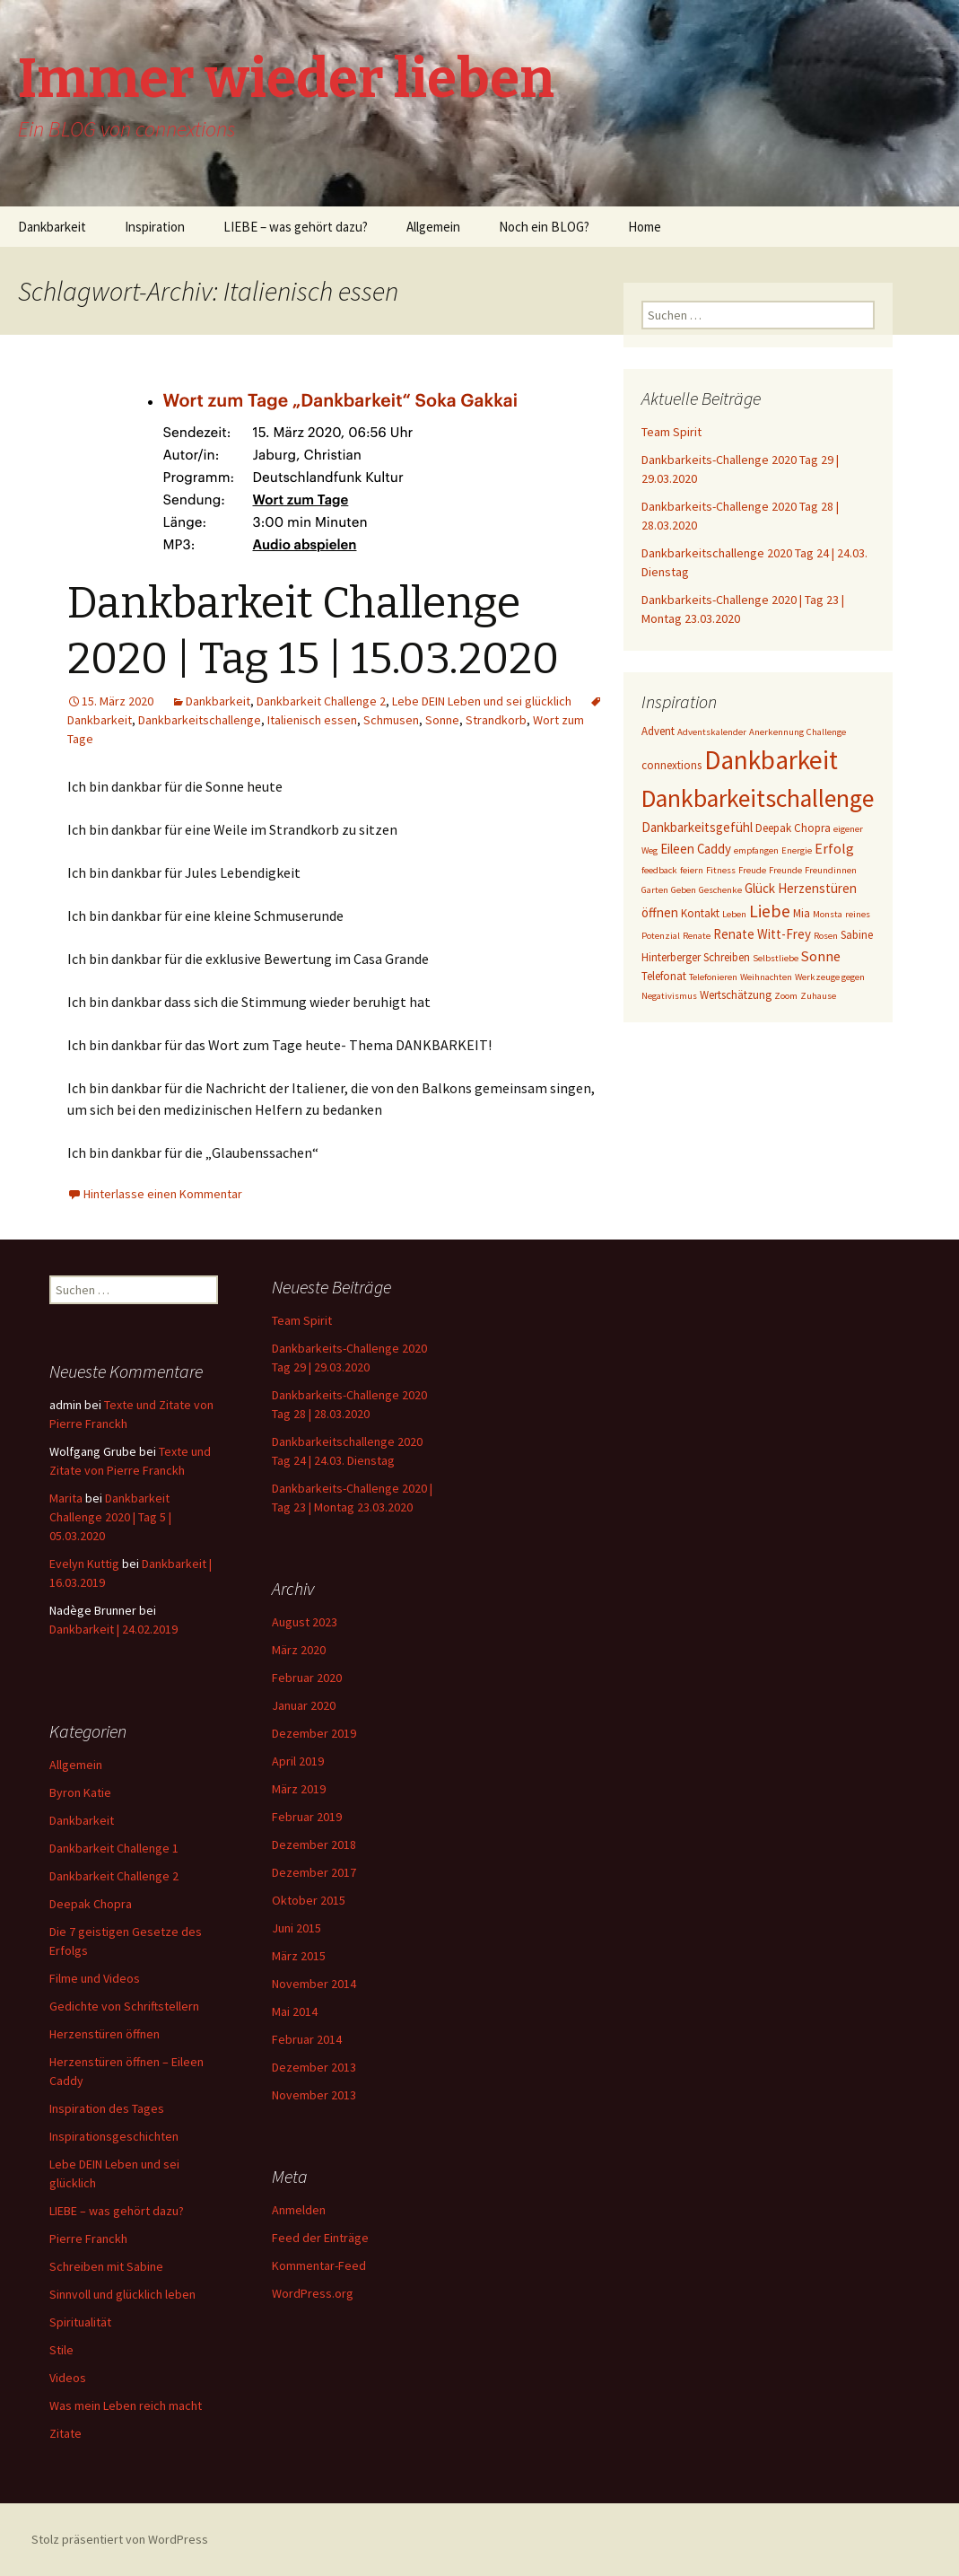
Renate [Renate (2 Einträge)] (697, 936)
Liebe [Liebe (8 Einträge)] (769, 911)
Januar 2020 (304, 1705)
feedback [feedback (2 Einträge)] (659, 870)
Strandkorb (496, 720)
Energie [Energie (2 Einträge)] (796, 850)
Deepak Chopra (90, 1904)
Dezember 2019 (314, 1733)
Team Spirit (671, 432)
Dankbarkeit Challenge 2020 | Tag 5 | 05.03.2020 (110, 1517)
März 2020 (299, 1650)
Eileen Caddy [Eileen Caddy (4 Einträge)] (695, 848)
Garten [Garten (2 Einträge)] (654, 890)
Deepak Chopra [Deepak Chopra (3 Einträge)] (793, 828)
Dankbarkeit (52, 226)
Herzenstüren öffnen (104, 2034)
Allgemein (433, 226)
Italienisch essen (312, 720)
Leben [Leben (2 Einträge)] (734, 914)
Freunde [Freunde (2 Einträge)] (785, 870)
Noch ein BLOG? (544, 226)
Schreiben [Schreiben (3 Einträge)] (726, 957)
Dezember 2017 (314, 1872)
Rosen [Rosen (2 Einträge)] (826, 936)
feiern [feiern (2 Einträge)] (691, 870)
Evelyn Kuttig (84, 1563)
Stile (61, 2350)
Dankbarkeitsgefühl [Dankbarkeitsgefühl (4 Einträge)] (697, 827)
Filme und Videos (94, 1978)
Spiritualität (80, 2322)
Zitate (65, 2433)
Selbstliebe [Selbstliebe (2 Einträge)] (775, 958)
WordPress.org (312, 2293)
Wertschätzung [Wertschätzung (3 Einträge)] (736, 995)
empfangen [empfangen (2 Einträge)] (756, 850)
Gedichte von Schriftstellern (124, 2006)
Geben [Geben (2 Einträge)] (683, 890)
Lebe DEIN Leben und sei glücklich (481, 701)
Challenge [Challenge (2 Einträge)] (826, 732)
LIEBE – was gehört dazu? (295, 226)
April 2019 (298, 1761)
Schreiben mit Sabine (106, 2266)
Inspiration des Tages (106, 2108)
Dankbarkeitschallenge (199, 720)
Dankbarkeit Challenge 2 (321, 701)
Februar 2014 (307, 2039)
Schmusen (391, 720)
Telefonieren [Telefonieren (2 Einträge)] (713, 977)
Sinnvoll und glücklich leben (122, 2294)
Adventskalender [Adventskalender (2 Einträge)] (711, 732)
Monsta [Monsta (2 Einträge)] (827, 914)
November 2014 (314, 1984)
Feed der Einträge (320, 2238)
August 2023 (304, 1622)
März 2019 (299, 1789)
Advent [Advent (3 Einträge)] (658, 731)
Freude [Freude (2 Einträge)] (752, 870)
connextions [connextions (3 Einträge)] (671, 765)
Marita (66, 1498)
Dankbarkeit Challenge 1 (114, 1848)
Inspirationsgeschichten (114, 2136)
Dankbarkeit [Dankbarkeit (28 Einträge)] (771, 759)
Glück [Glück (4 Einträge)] (760, 888)
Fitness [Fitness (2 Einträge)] (721, 870)
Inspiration (155, 226)
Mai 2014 (295, 2011)
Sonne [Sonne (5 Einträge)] (821, 956)
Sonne (442, 720)
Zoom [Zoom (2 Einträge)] (786, 996)
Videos (67, 2378)
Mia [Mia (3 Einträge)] (801, 913)
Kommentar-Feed (319, 2265)
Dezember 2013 (314, 2067)
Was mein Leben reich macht (125, 2405)
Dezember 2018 (314, 1844)
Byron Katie (80, 1792)
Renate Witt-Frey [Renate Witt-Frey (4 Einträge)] (762, 933)
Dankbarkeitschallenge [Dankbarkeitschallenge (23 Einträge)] (757, 798)
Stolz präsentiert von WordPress (119, 2539)
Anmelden (299, 2210)
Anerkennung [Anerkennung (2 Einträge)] (776, 732)
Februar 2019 (307, 1817)
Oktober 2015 (308, 1900)
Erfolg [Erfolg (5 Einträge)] (834, 848)
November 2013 (314, 2095)
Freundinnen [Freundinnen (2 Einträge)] (831, 870)
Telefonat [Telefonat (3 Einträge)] (663, 976)
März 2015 (299, 1956)
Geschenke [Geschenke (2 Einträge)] (720, 890)
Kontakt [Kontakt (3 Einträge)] (700, 913)
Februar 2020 (307, 1677)
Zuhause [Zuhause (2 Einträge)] (818, 996)
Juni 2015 (296, 1928)
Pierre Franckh (88, 2238)
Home (644, 226)
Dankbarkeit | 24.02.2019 (113, 1629)
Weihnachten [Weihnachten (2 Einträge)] (766, 977)
